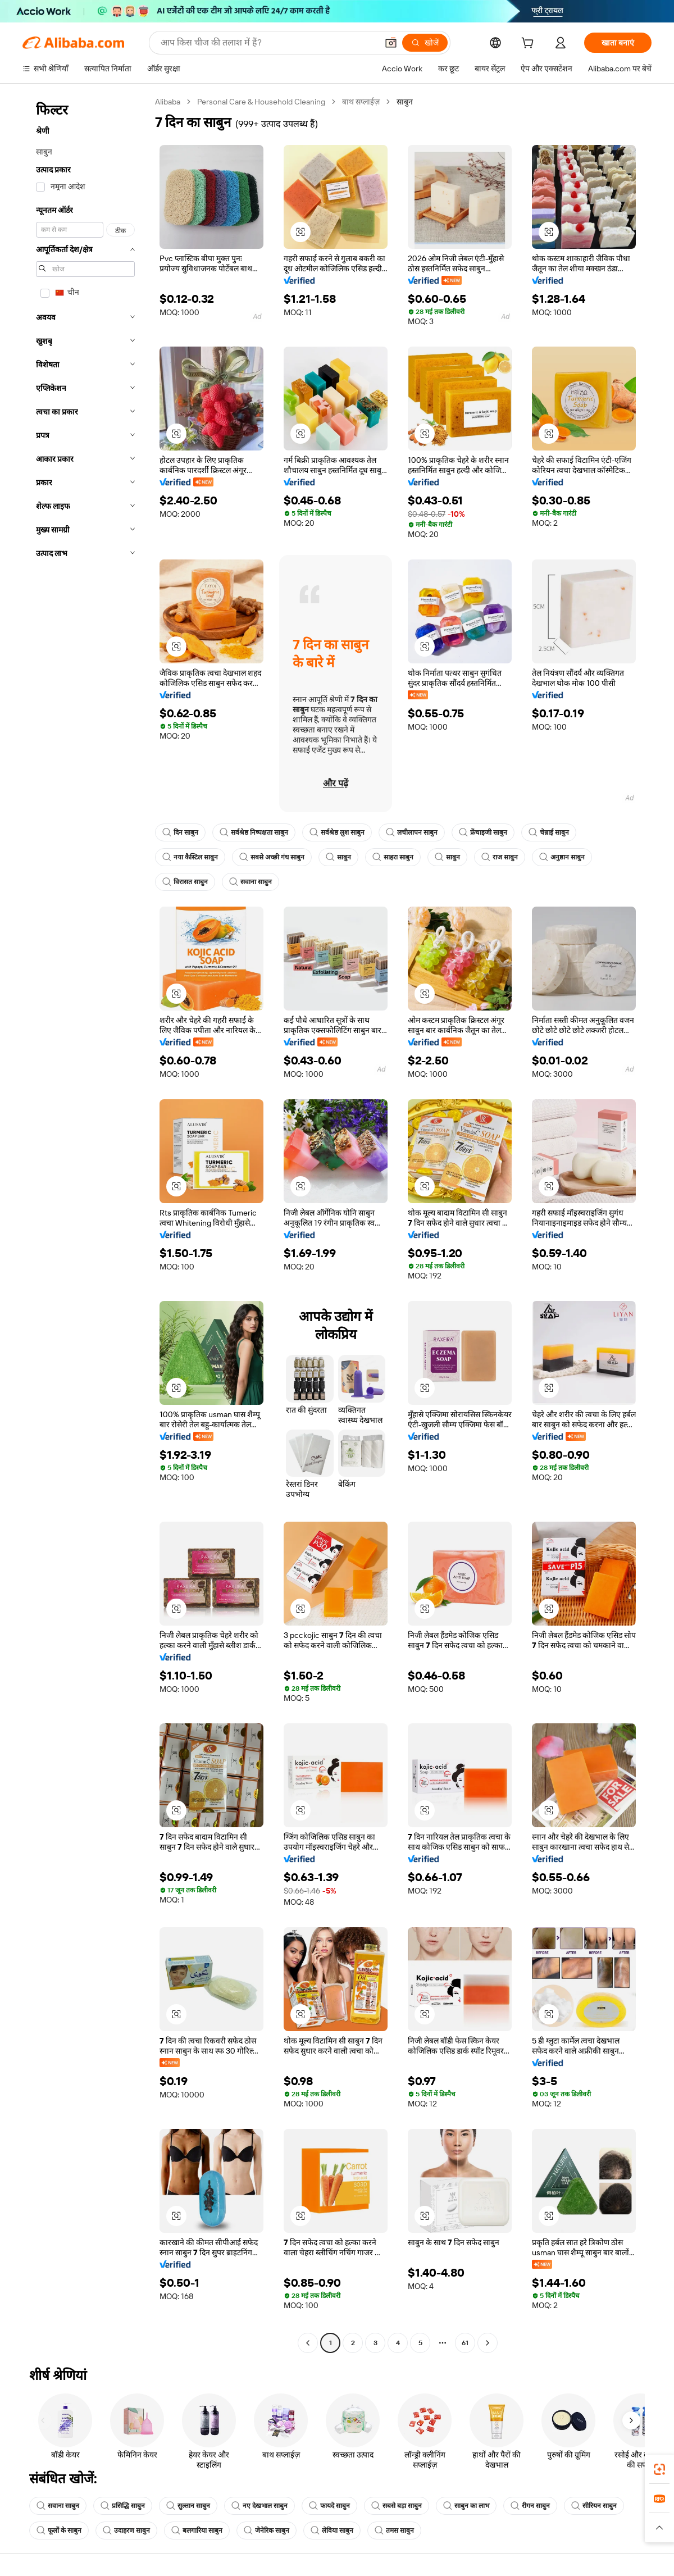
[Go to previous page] (308, 2343)
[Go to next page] (487, 2343)
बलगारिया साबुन (196, 2530)
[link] (659, 2469)
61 (465, 2343)
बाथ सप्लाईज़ (361, 101)
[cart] (529, 44)
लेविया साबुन (332, 2530)
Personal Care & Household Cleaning (261, 101)
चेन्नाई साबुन (549, 832)
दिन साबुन (180, 832)
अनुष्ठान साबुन (562, 857)
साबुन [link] (405, 101)
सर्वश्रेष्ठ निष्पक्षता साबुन (254, 832)
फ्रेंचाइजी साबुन (483, 832)
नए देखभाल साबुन (259, 2505)
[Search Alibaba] (268, 43)
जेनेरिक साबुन (266, 2530)
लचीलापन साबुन (412, 832)
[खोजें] (425, 43)
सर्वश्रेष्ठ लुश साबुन (337, 832)
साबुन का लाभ (466, 2505)
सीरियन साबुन (594, 2505)
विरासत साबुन (185, 881)
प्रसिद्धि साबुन (123, 2505)
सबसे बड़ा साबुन (396, 2505)
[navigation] (85, 1223)
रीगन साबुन (530, 2505)
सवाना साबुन (250, 881)
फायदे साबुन (329, 2505)
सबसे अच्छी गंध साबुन (271, 857)
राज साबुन (499, 857)
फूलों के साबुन (59, 2530)
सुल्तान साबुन (188, 2505)
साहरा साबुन (392, 857)
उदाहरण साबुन (126, 2530)
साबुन (338, 857)
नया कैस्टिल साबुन (190, 857)
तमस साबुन (394, 2530)
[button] (391, 42)
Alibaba (167, 101)
